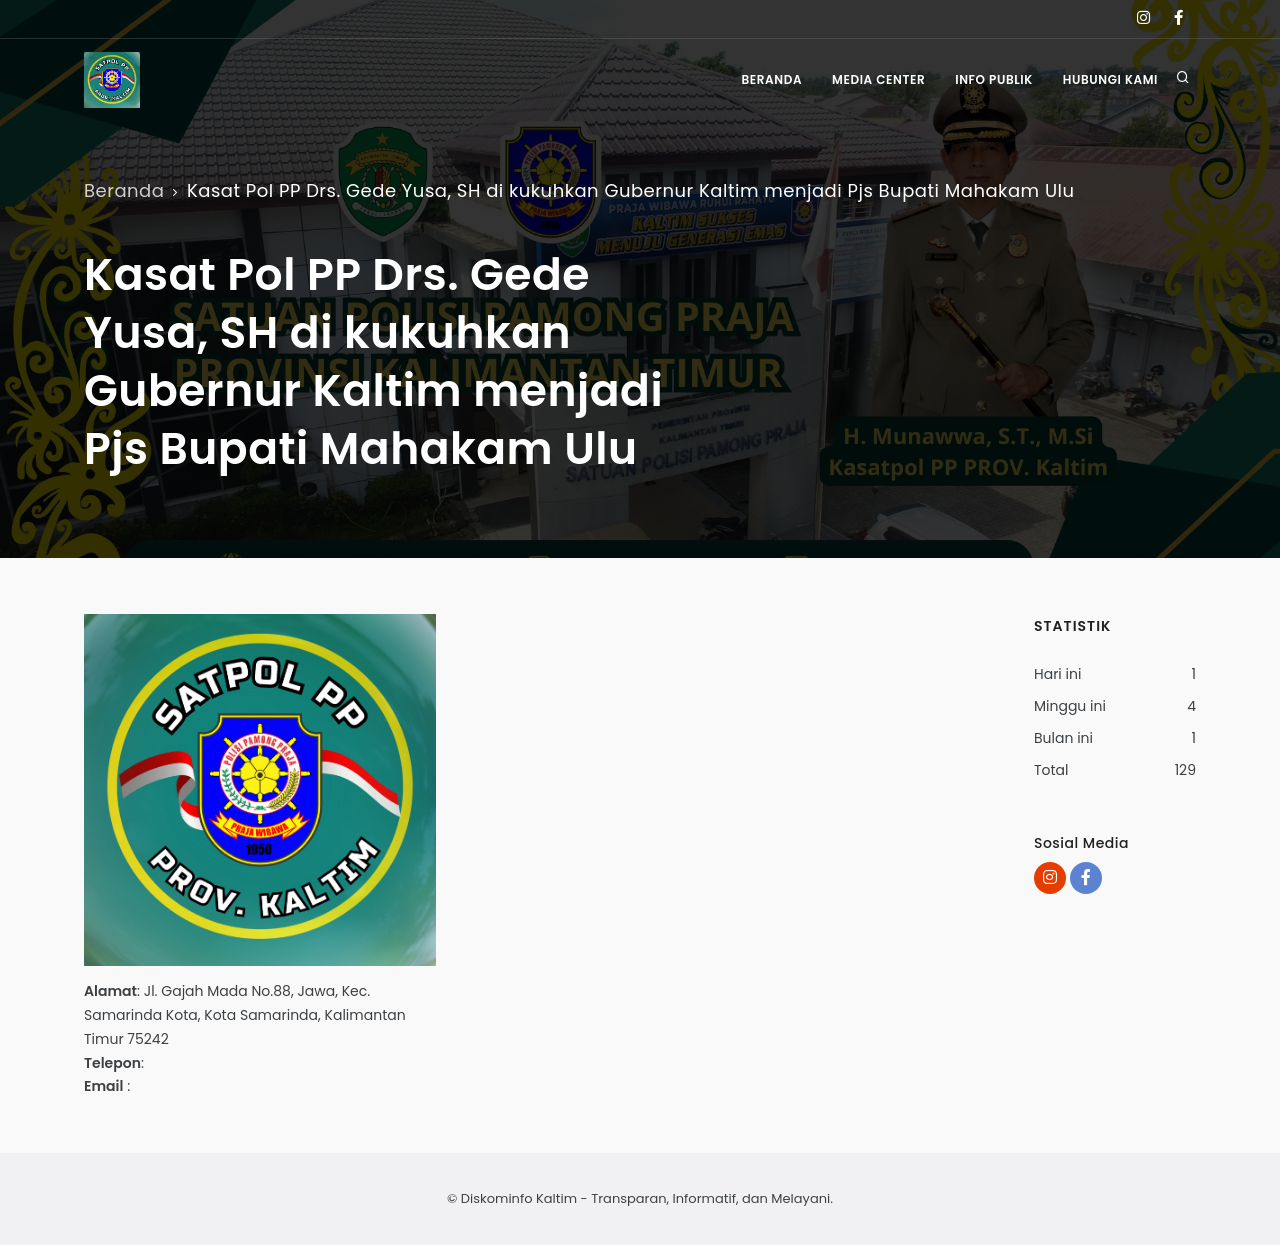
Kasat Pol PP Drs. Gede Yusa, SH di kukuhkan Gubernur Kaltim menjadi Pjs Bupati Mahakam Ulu (631, 190)
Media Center (878, 79)
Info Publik (994, 79)
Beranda (771, 79)
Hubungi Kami (1110, 79)
